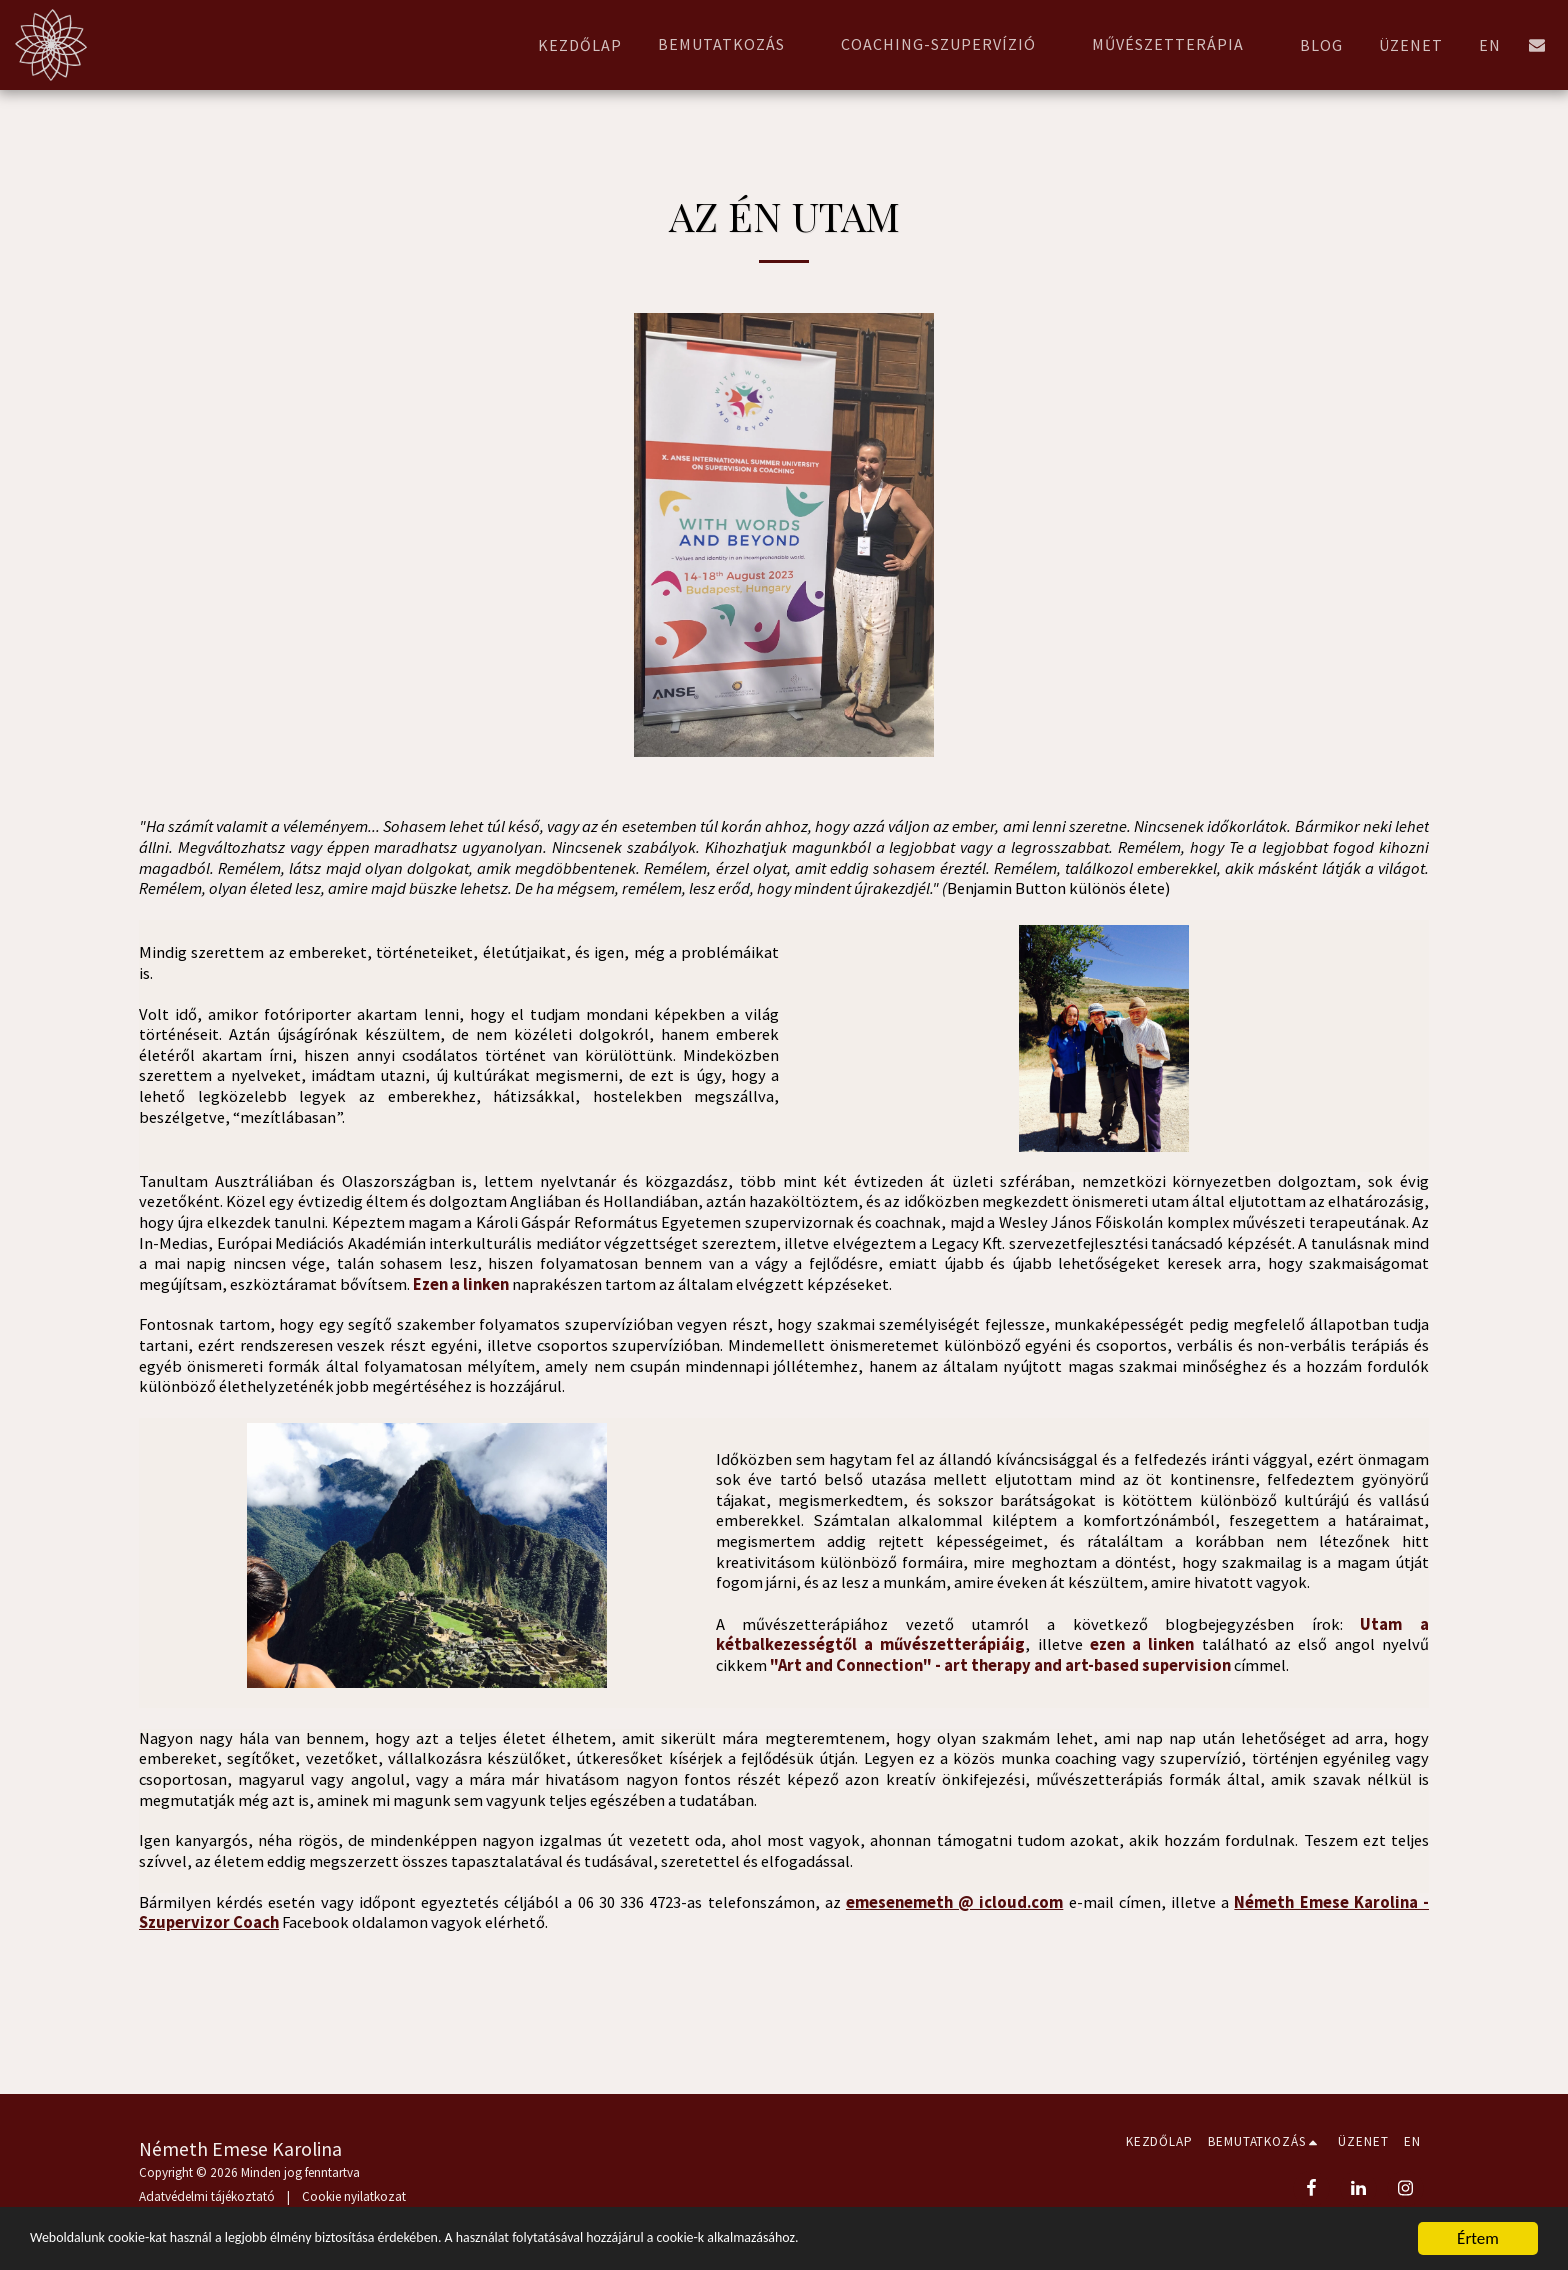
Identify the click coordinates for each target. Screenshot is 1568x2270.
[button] (731, 44)
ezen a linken (1142, 1644)
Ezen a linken (461, 1284)
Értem (1478, 2238)
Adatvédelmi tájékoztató (207, 2196)
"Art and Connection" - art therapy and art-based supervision (1000, 1665)
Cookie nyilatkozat (354, 2196)
